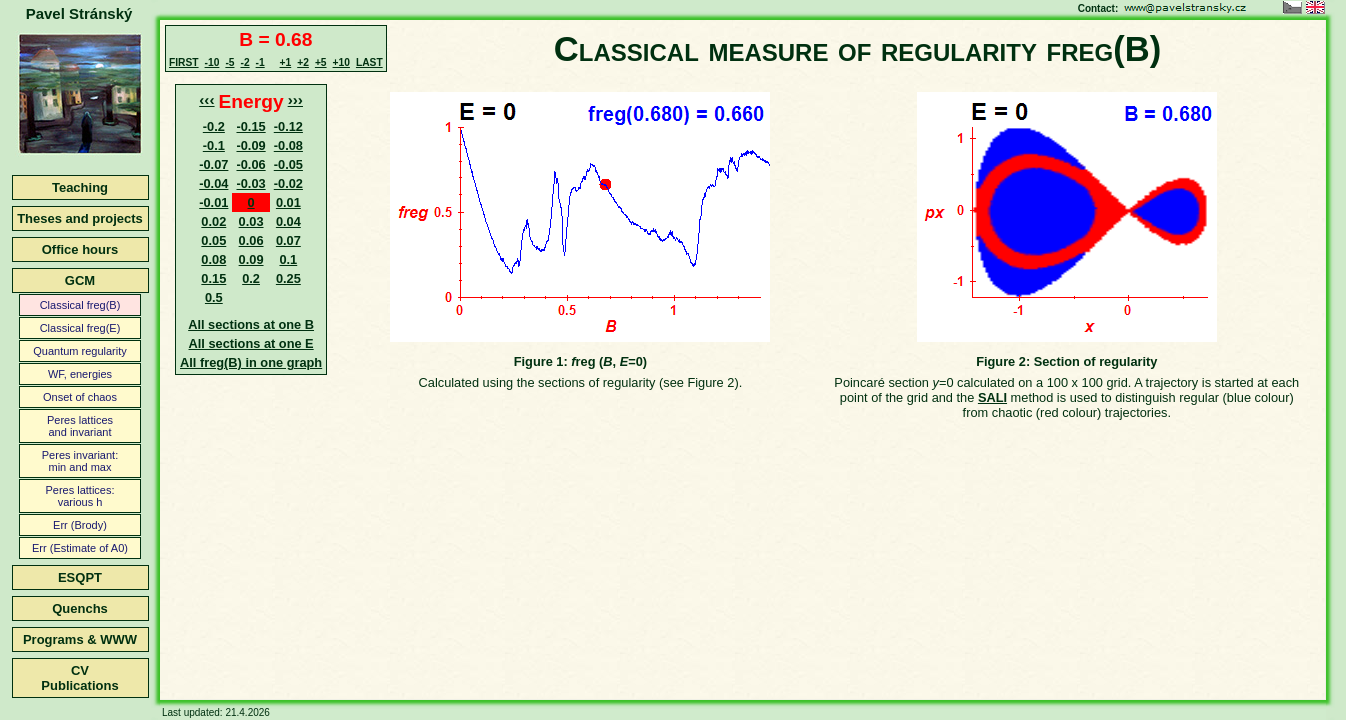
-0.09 (250, 145)
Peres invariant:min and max (80, 461)
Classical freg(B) (80, 305)
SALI (992, 397)
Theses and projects (80, 218)
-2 (244, 62)
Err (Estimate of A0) (80, 548)
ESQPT (80, 577)
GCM (80, 280)
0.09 (251, 259)
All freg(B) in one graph (251, 362)
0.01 (288, 202)
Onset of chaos (80, 397)
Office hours (80, 249)
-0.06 (250, 164)
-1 (260, 62)
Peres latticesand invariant (80, 426)
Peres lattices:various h (79, 496)
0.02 (213, 221)
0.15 (213, 278)
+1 (286, 62)
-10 (212, 62)
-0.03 (250, 183)
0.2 (251, 278)
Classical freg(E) (80, 328)
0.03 (251, 221)
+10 (341, 62)
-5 (229, 62)
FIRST (184, 62)
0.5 (214, 297)
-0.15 (250, 126)
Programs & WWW (80, 639)
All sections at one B (251, 324)
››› (295, 99)
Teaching (80, 187)
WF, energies (80, 374)
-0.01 (213, 202)
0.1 (288, 259)
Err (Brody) (80, 525)
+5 (321, 62)
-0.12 (288, 126)
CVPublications (79, 678)
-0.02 (288, 183)
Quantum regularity (80, 351)
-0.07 (213, 164)
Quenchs (80, 608)
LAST (369, 62)
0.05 (213, 240)
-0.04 (213, 183)
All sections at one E (251, 343)
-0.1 (214, 145)
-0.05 (288, 164)
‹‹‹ (206, 99)
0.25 (288, 278)
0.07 (288, 240)
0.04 (288, 221)
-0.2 (214, 126)
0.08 (213, 259)
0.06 (251, 240)
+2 (303, 62)
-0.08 (288, 145)
